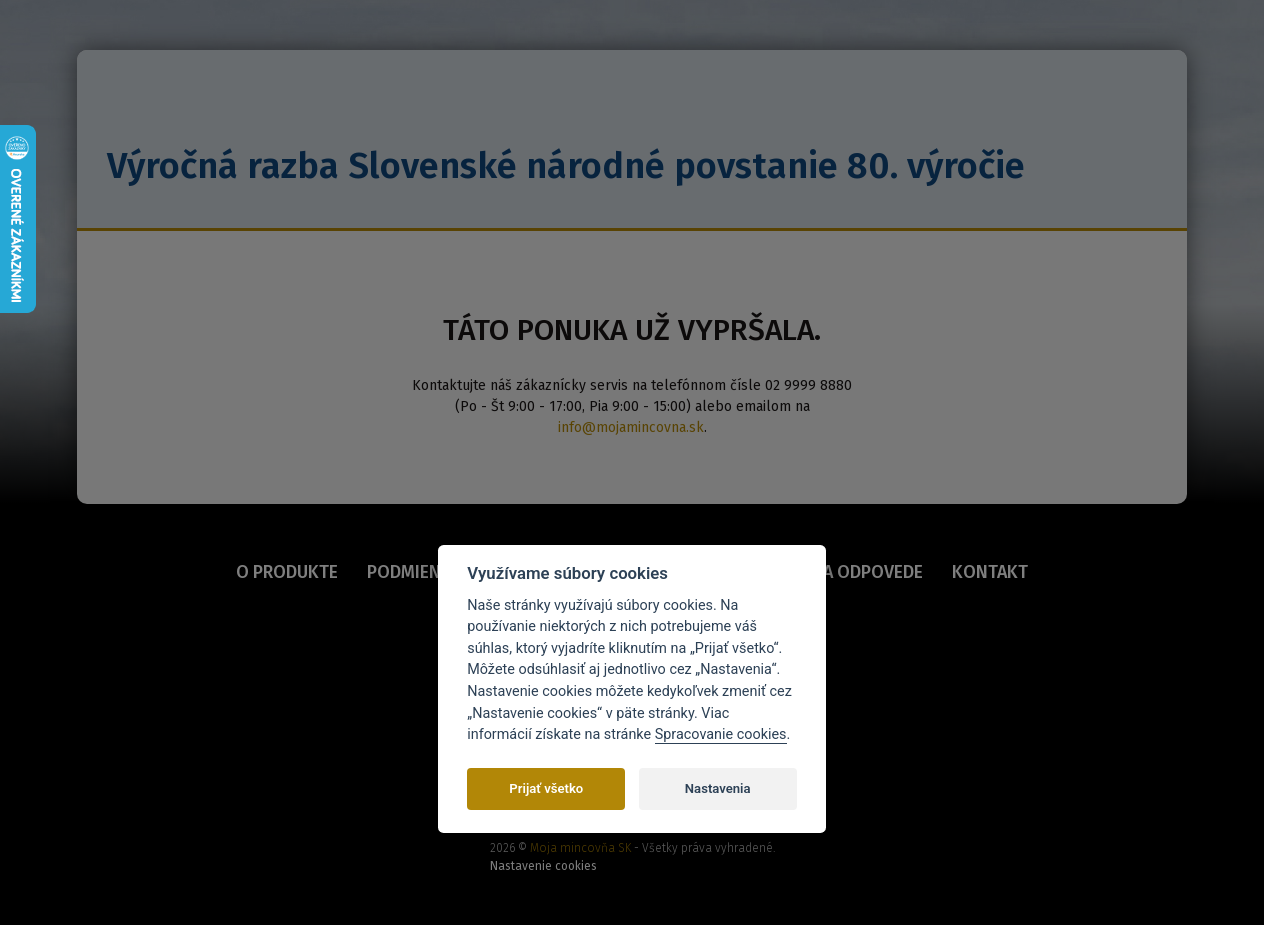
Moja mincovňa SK (580, 848)
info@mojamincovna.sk (631, 427)
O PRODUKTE (288, 572)
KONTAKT (989, 572)
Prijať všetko (546, 788)
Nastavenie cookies (543, 866)
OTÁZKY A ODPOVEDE (840, 572)
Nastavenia (718, 788)
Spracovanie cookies (721, 734)
